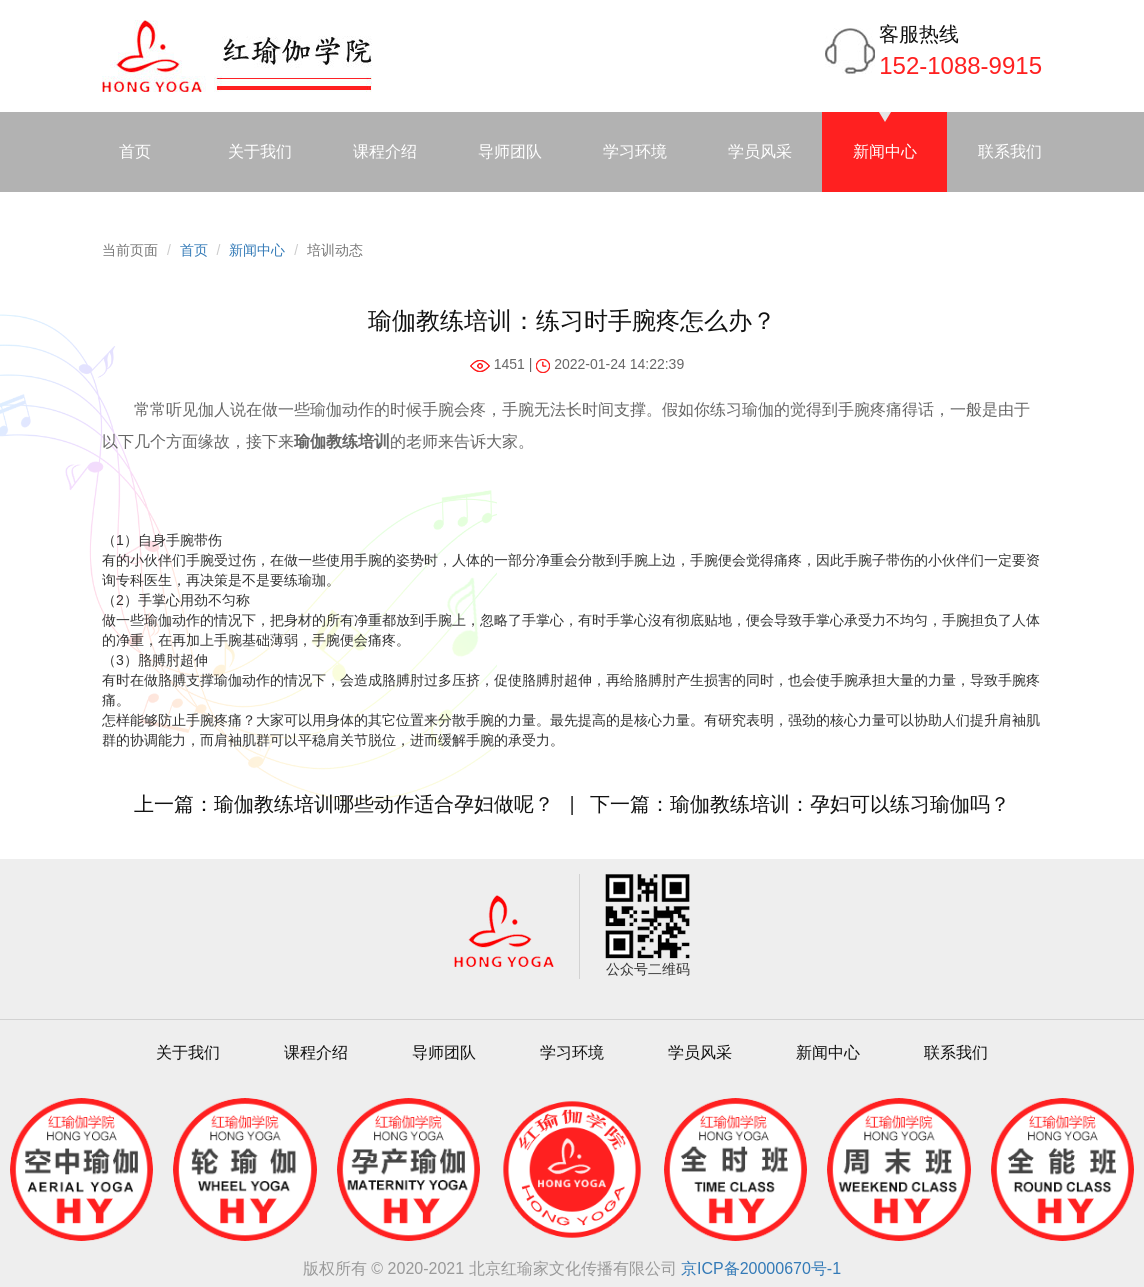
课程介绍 (385, 151)
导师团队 (510, 151)
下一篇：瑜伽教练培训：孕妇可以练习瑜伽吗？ (800, 804)
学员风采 (760, 151)
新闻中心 (885, 151)
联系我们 (1010, 151)
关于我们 (260, 151)
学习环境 (635, 151)
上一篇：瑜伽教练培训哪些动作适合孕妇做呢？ (344, 804)
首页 (135, 151)
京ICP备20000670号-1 (761, 1268)
